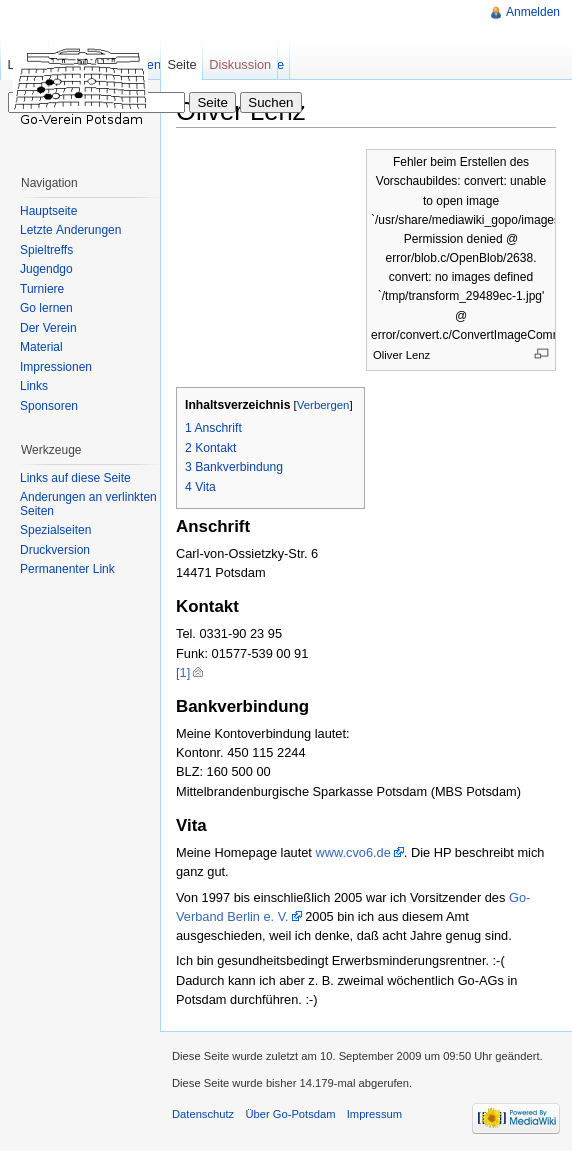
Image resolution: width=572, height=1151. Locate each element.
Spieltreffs (46, 250)
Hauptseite (48, 211)
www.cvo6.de (352, 852)
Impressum (374, 1114)
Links (34, 386)
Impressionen (56, 367)
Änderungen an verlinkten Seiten (88, 504)
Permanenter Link (67, 569)
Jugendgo (46, 269)
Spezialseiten (55, 530)
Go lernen (46, 308)
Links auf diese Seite (75, 478)
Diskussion (240, 64)
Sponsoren (49, 406)
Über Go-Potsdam (290, 1114)
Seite (181, 64)
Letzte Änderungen (70, 230)
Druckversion (55, 550)
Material (41, 347)
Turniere (42, 289)
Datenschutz (203, 1114)
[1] (183, 672)
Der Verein (48, 328)
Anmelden (533, 12)
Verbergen (323, 405)
